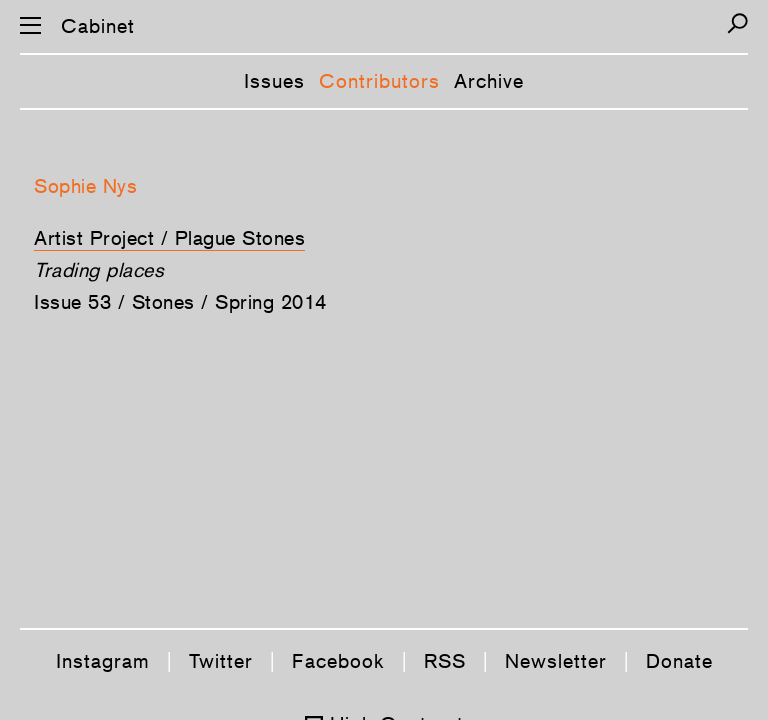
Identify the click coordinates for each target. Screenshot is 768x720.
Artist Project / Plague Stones (169, 238)
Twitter (221, 661)
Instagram (103, 661)
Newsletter (556, 661)
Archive (489, 81)
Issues (274, 81)
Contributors (379, 81)
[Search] (737, 23)
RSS (445, 661)
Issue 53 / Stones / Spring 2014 (180, 302)
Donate (679, 661)
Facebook (338, 661)
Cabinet (98, 26)
